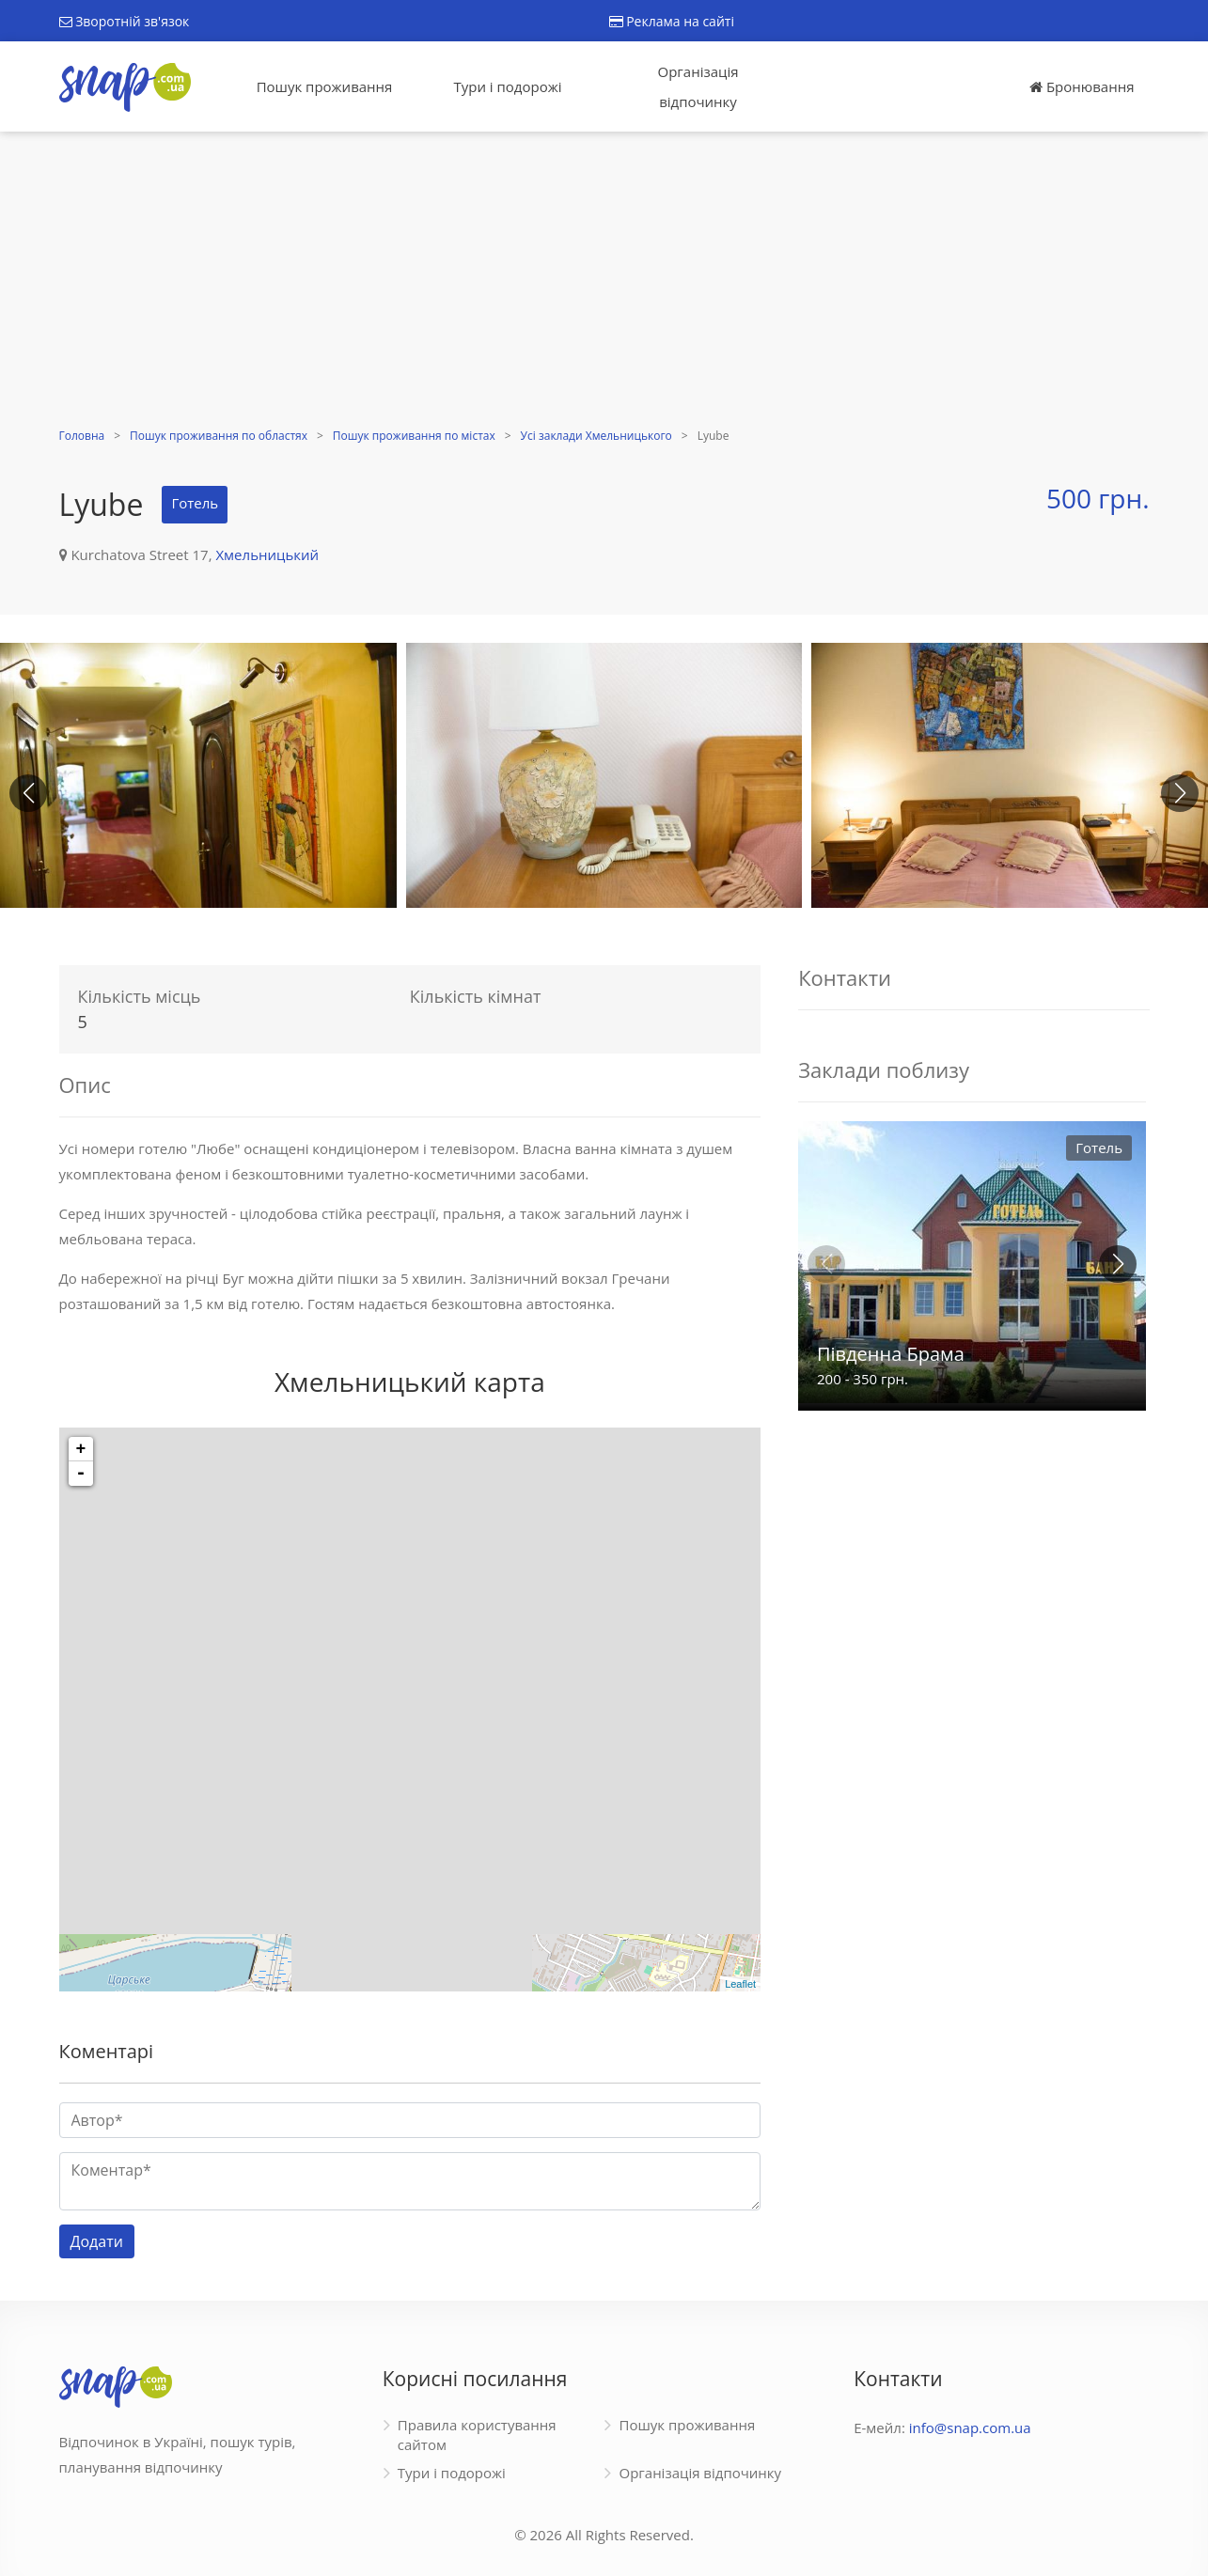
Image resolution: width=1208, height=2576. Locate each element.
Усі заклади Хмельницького (596, 436)
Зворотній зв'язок (124, 21)
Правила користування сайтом (477, 2434)
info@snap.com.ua (970, 2427)
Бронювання (1081, 86)
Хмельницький (267, 554)
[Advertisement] (604, 282)
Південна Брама (891, 1353)
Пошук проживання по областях (218, 436)
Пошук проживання (325, 86)
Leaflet (740, 1984)
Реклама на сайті (671, 21)
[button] (1180, 793)
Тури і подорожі (507, 86)
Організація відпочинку (698, 86)
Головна (82, 436)
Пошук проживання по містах (414, 436)
